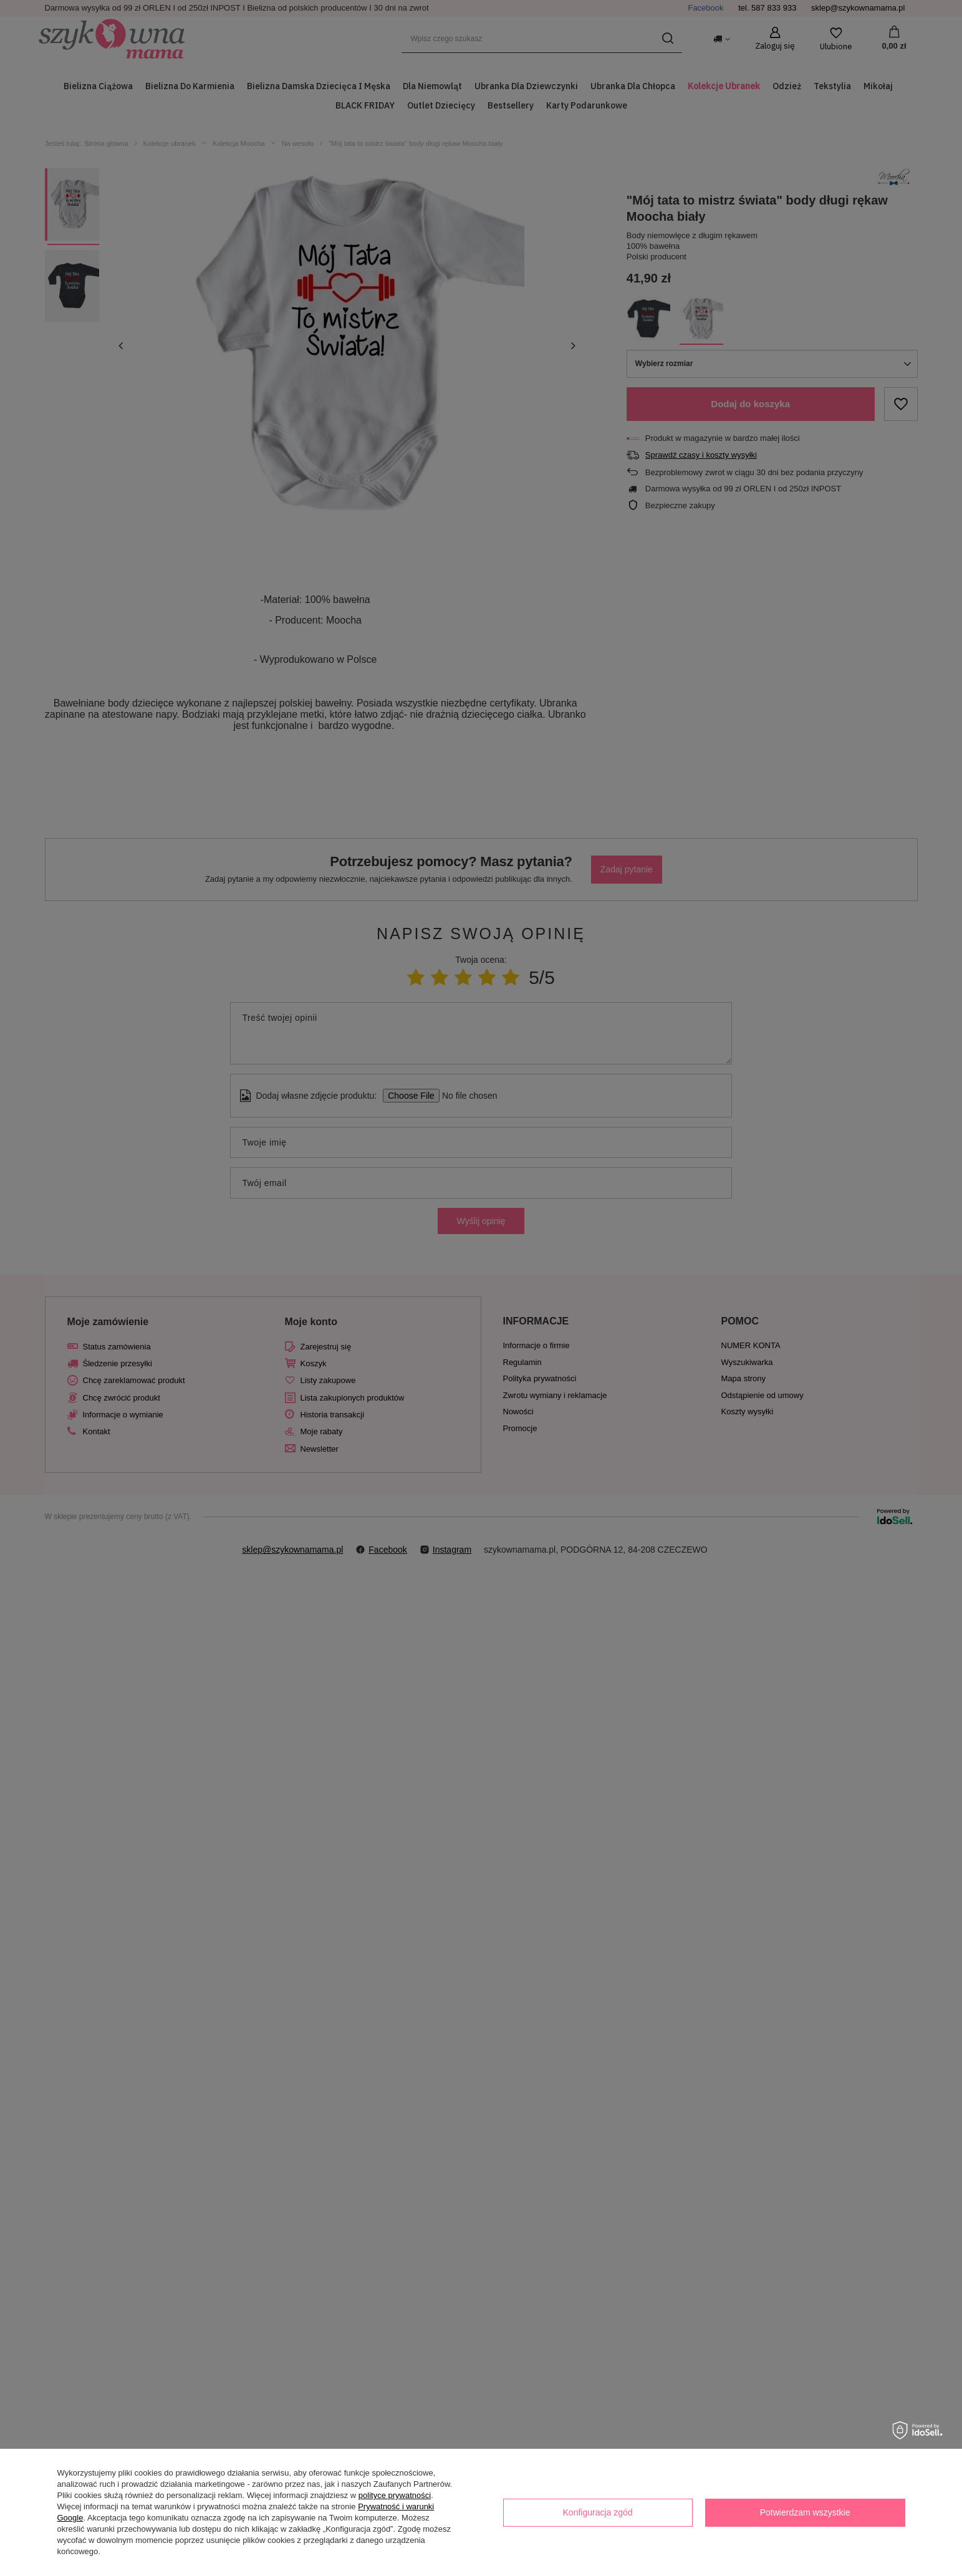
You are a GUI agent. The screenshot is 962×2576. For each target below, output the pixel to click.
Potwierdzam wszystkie (805, 2512)
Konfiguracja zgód (598, 2512)
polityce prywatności (394, 2495)
